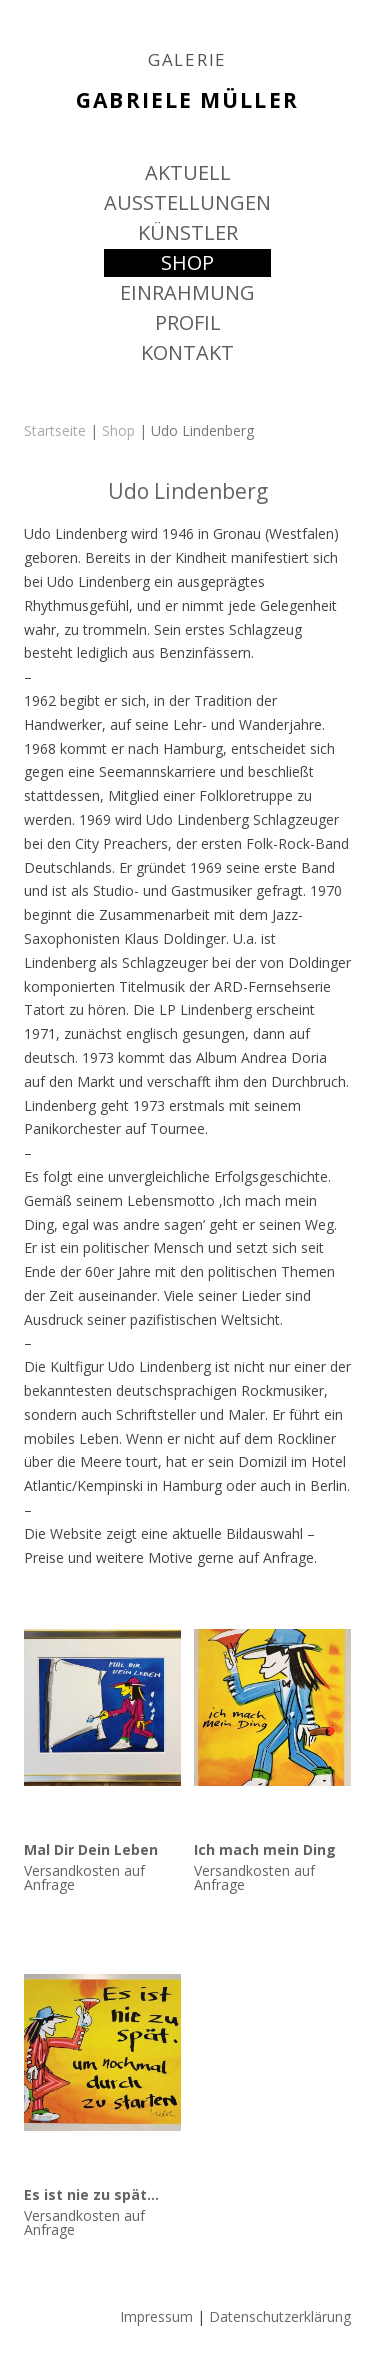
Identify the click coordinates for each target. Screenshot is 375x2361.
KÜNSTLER (188, 232)
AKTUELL (188, 172)
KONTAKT (187, 352)
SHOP (187, 262)
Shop (118, 430)
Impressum (156, 2316)
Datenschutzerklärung (280, 2316)
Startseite (55, 430)
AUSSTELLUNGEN (187, 202)
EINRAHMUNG (187, 292)
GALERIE (187, 60)
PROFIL (188, 322)
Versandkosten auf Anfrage (84, 1877)
